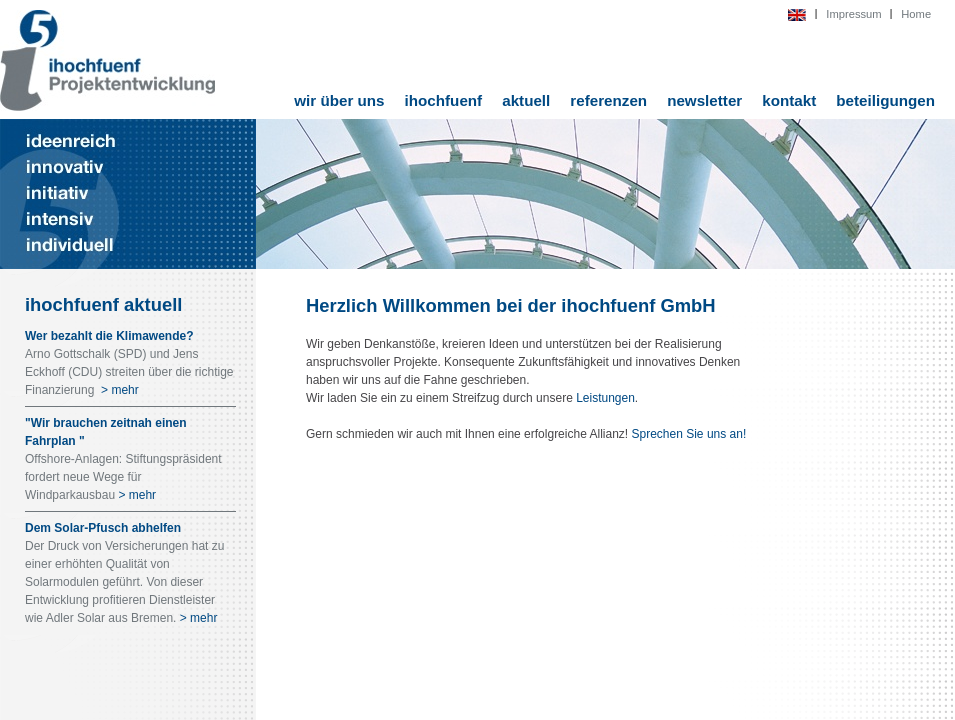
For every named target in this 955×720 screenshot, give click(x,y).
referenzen (608, 100)
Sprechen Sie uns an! (689, 434)
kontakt (789, 100)
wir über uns (339, 100)
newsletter (704, 100)
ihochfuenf (444, 100)
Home (916, 14)
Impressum (853, 14)
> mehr (118, 390)
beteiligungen (885, 100)
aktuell (526, 100)
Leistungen (605, 398)
